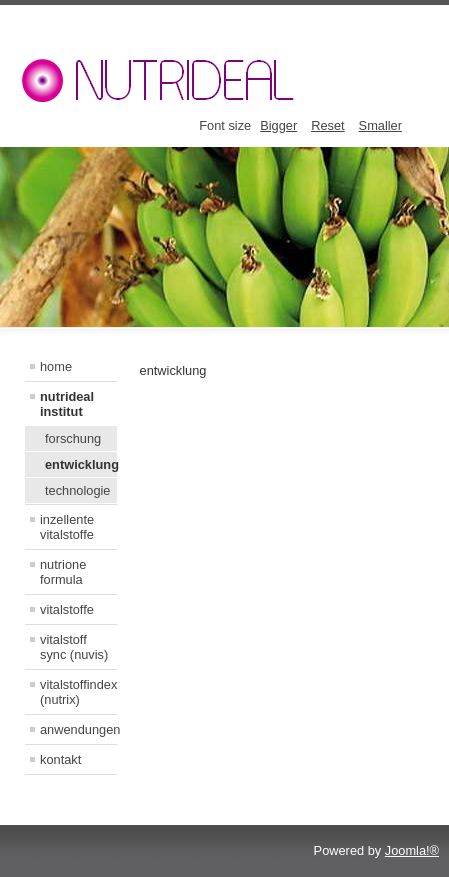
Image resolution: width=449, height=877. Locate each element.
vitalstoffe (67, 609)
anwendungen (78, 729)
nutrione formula (63, 572)
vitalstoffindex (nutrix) (78, 692)
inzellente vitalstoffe (67, 527)
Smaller (380, 125)
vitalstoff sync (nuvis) (74, 647)
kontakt (60, 759)
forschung (73, 438)
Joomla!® (412, 850)
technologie (77, 490)
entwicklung (81, 464)
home (56, 366)
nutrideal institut (67, 404)
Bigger (278, 125)
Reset (327, 125)
